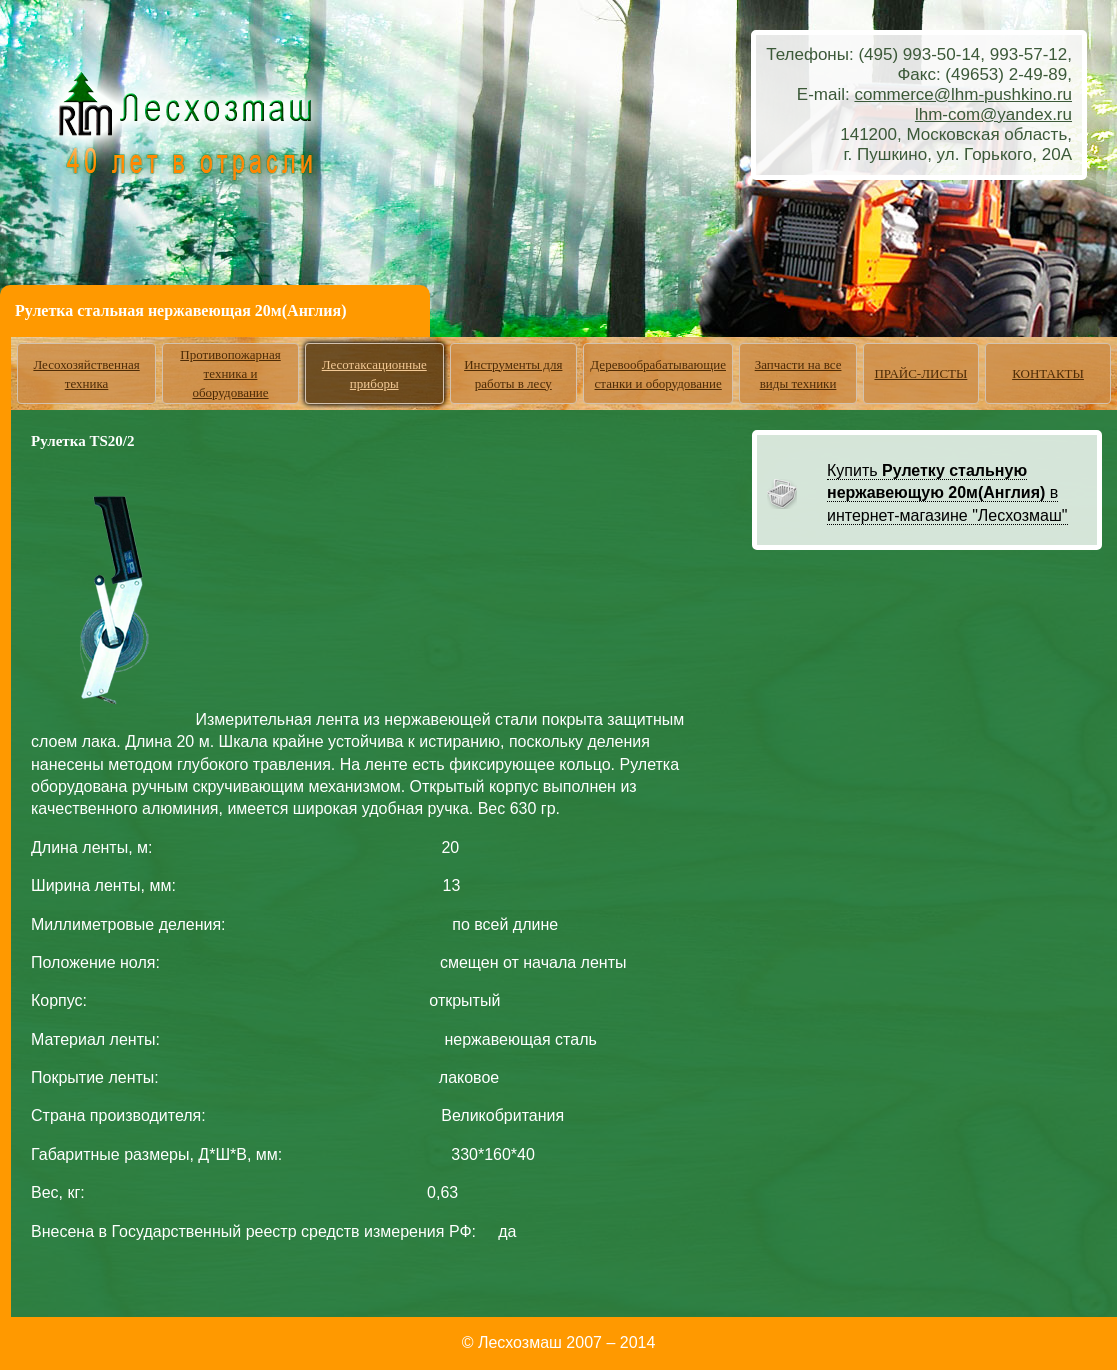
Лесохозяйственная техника (86, 374)
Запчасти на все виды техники (798, 374)
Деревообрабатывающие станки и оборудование (658, 374)
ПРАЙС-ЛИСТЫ (920, 373)
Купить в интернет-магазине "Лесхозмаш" (947, 493)
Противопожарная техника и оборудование (230, 373)
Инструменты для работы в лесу (513, 374)
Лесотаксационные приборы (374, 374)
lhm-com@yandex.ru (993, 114)
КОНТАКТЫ (1048, 373)
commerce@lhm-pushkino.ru (963, 94)
